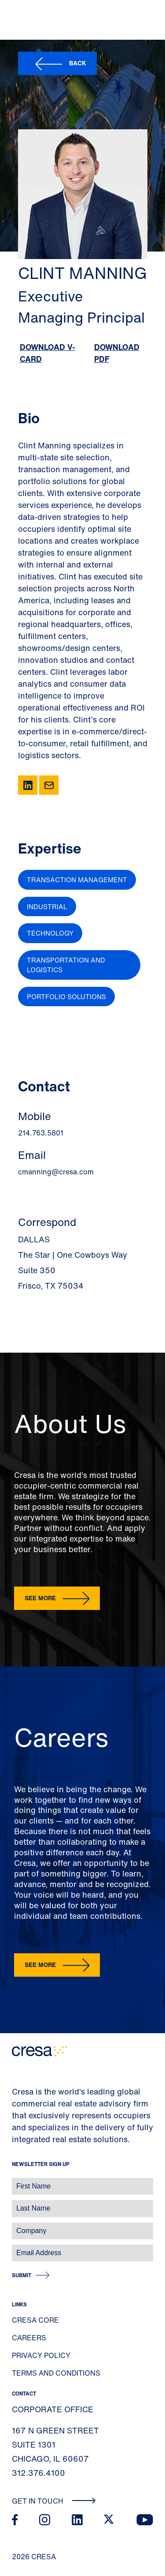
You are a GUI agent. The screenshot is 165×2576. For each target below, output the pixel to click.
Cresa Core (35, 2320)
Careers (29, 2337)
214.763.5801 (40, 1133)
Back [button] (77, 63)
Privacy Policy (41, 2355)
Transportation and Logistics (66, 965)
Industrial (47, 906)
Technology (50, 933)
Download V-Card (47, 353)
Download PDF (116, 353)
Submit (21, 2275)
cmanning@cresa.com (56, 1171)
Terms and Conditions (56, 2373)
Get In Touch (54, 2501)
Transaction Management (77, 879)
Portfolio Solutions (66, 996)
